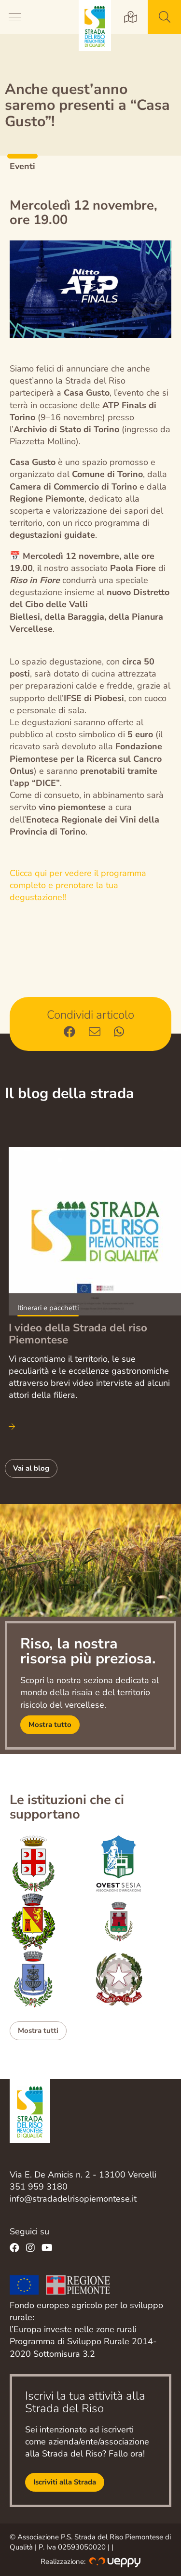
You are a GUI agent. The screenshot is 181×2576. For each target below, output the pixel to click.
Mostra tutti (38, 2030)
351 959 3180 (39, 2186)
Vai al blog (31, 1468)
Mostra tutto (49, 1724)
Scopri (95, 1280)
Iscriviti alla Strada (64, 2482)
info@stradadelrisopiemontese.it (73, 2198)
